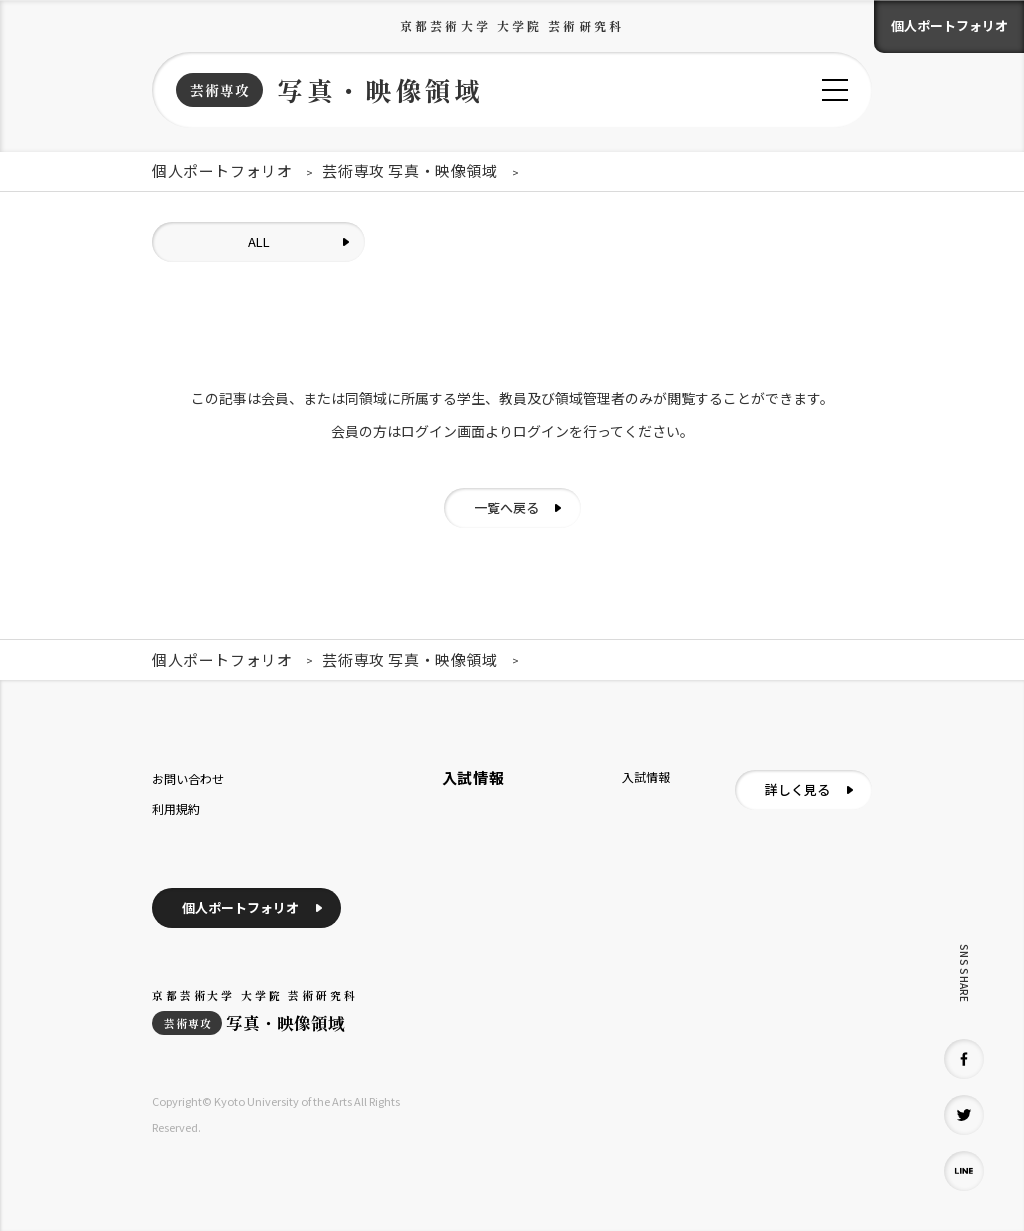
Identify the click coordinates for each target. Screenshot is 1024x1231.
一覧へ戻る (506, 507)
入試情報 (646, 776)
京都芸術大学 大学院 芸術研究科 (512, 25)
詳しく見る (797, 789)
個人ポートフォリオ (949, 25)
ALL (259, 241)
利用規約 (176, 808)
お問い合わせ (188, 778)
